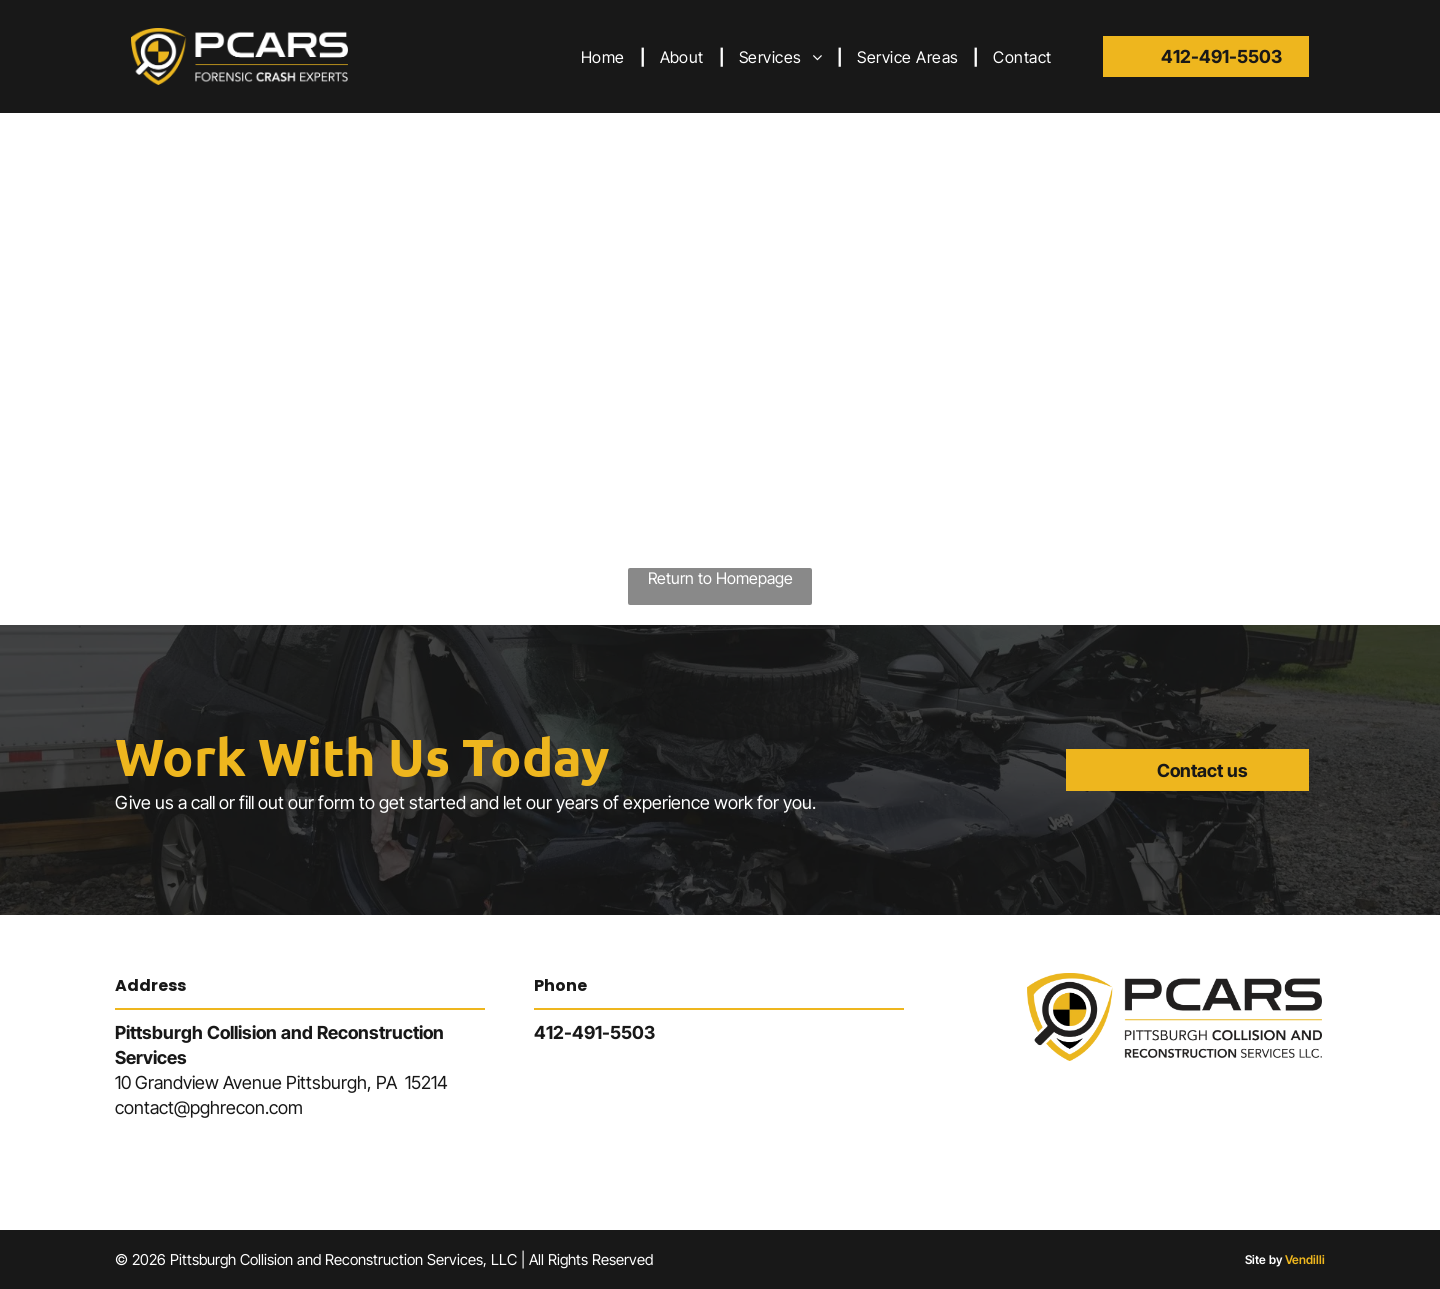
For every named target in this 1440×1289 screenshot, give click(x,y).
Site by (1263, 1259)
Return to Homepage (720, 578)
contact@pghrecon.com (209, 1107)
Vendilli (1305, 1259)
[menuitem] (605, 56)
